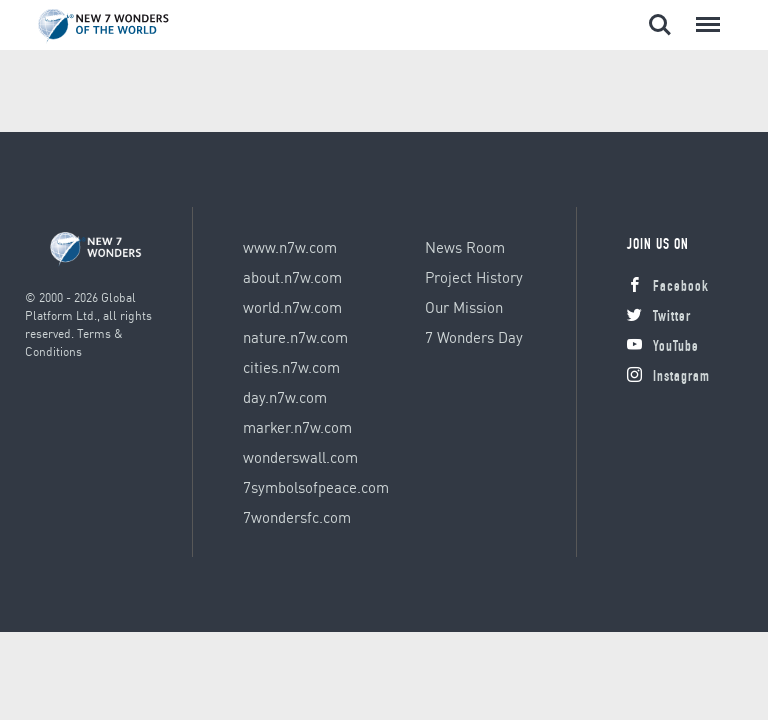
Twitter (659, 317)
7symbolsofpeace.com (316, 487)
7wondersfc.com (297, 517)
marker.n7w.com (297, 427)
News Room (465, 247)
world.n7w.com (292, 307)
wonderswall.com (300, 457)
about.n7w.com (292, 277)
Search (660, 25)
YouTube (663, 347)
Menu (704, 15)
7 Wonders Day (474, 337)
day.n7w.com (285, 397)
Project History (474, 277)
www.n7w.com (290, 247)
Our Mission (464, 307)
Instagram (668, 377)
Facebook (668, 287)
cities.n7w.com (291, 367)
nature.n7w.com (295, 337)
